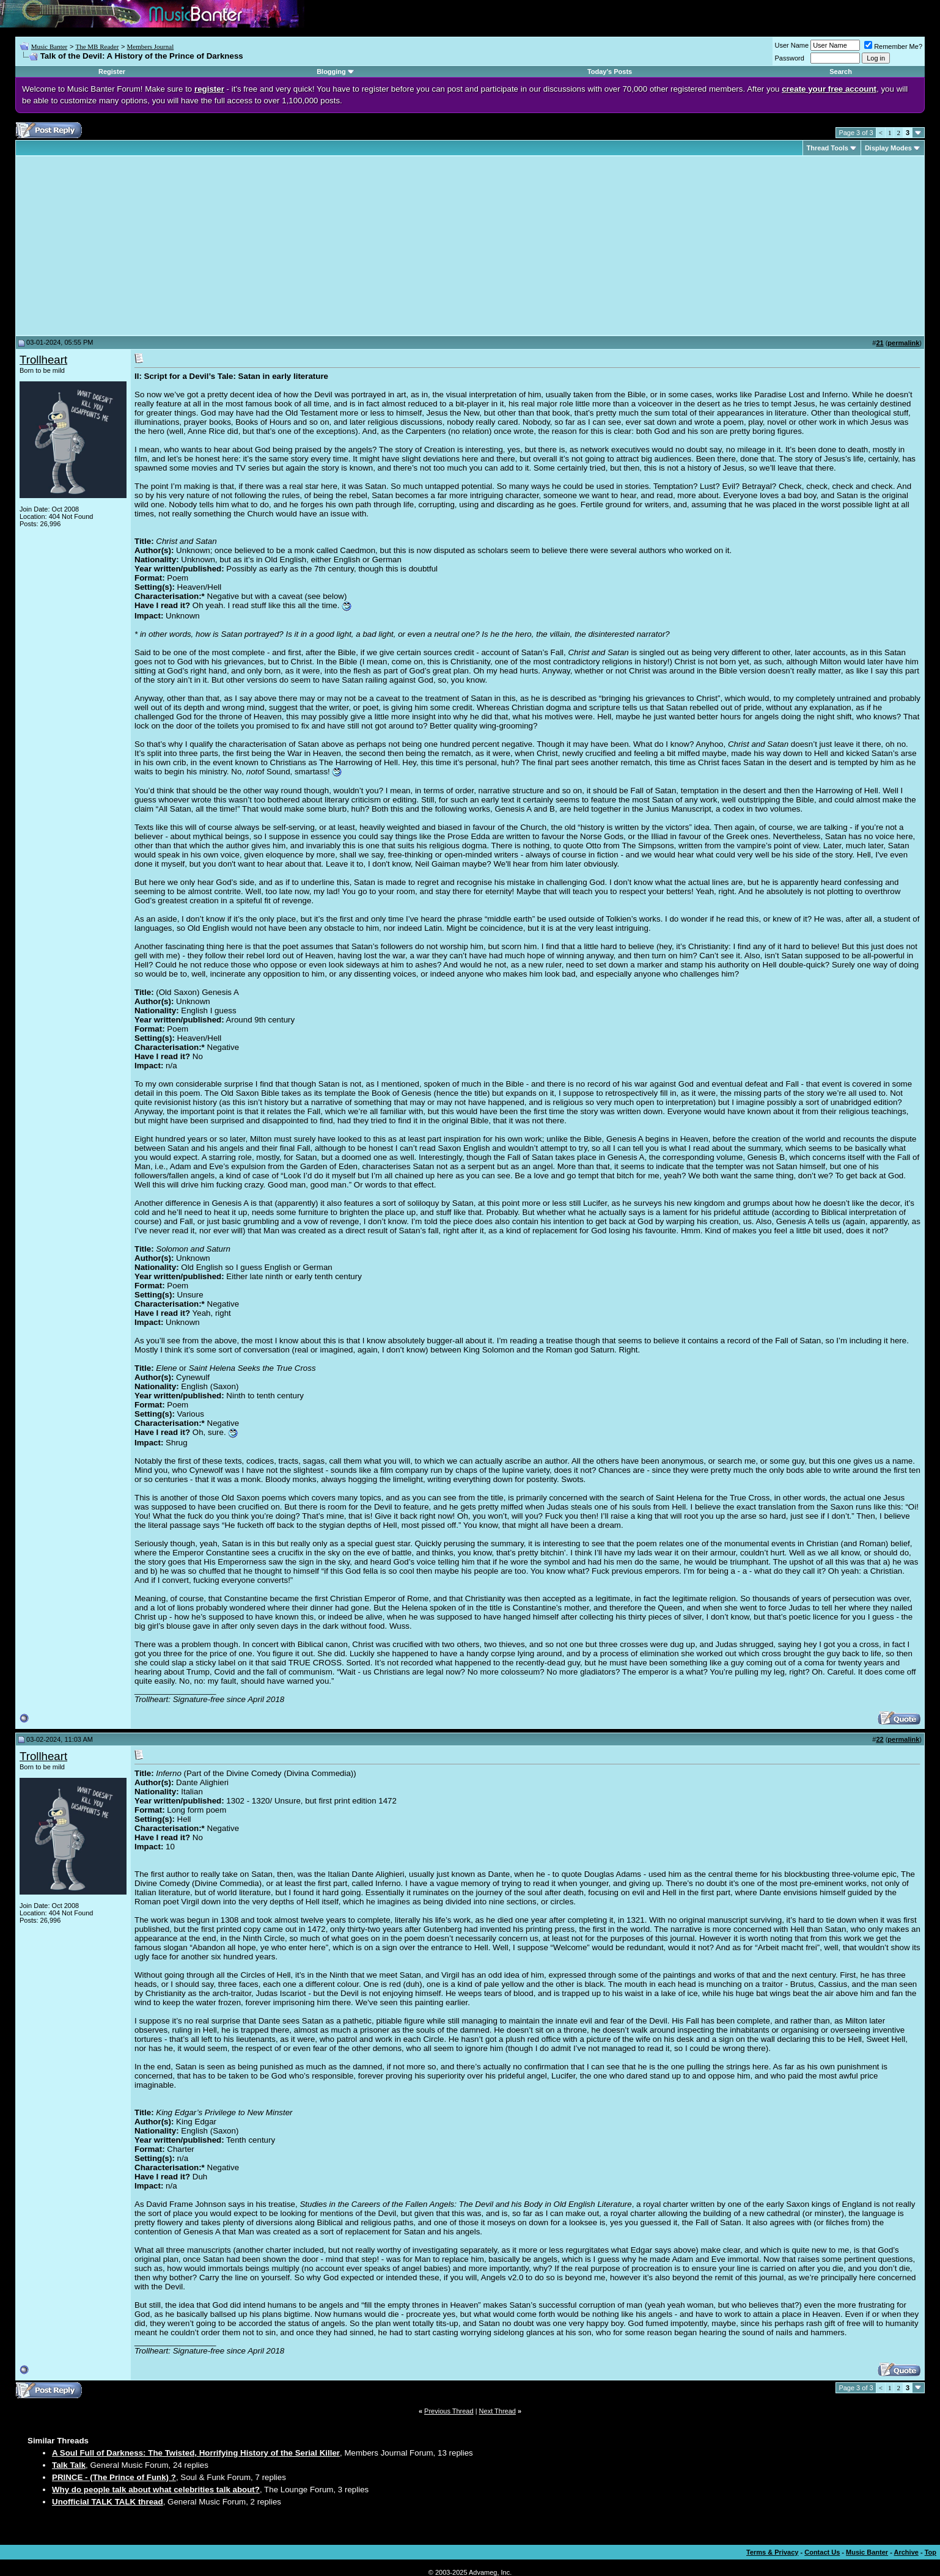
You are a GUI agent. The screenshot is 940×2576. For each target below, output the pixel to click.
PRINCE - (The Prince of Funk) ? (114, 2477)
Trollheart (43, 359)
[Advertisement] (122, 245)
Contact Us (822, 2552)
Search (840, 71)
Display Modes (888, 148)
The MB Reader (97, 46)
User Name (792, 45)
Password (789, 58)
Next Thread (497, 2411)
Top (930, 2552)
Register (111, 71)
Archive (906, 2552)
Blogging (331, 71)
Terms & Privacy (772, 2552)
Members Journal (150, 46)
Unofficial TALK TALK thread (107, 2501)
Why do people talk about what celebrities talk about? (156, 2489)
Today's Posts (609, 71)
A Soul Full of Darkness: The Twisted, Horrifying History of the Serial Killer (196, 2452)
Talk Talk (69, 2465)
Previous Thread (449, 2411)
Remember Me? (893, 46)
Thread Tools (827, 148)
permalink (903, 343)
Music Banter (49, 46)
